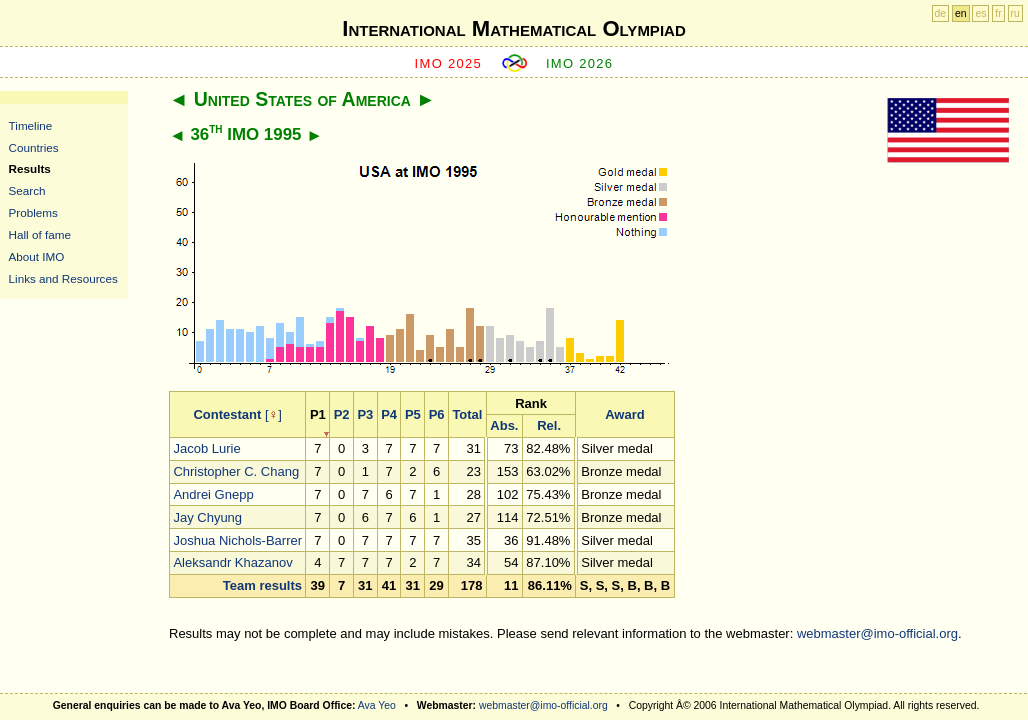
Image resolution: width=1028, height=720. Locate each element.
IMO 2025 (449, 63)
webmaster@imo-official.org (877, 633)
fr (998, 13)
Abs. (504, 425)
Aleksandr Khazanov (232, 562)
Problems (33, 212)
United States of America (302, 99)
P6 (437, 414)
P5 (413, 414)
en (961, 13)
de (941, 13)
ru (1015, 13)
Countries (34, 147)
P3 (365, 414)
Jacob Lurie (206, 448)
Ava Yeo (377, 705)
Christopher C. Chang (236, 471)
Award (625, 414)
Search (27, 190)
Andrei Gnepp (213, 494)
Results (30, 168)
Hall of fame (40, 234)
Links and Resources (63, 278)
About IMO (37, 256)
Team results (262, 585)
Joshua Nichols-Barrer (237, 540)
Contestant (227, 414)
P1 (318, 414)
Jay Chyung (207, 517)
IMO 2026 (580, 63)
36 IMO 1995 (245, 134)
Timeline (31, 125)
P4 (389, 414)
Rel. (549, 425)
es (980, 13)
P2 (342, 414)
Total (467, 414)
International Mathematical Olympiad (513, 28)
